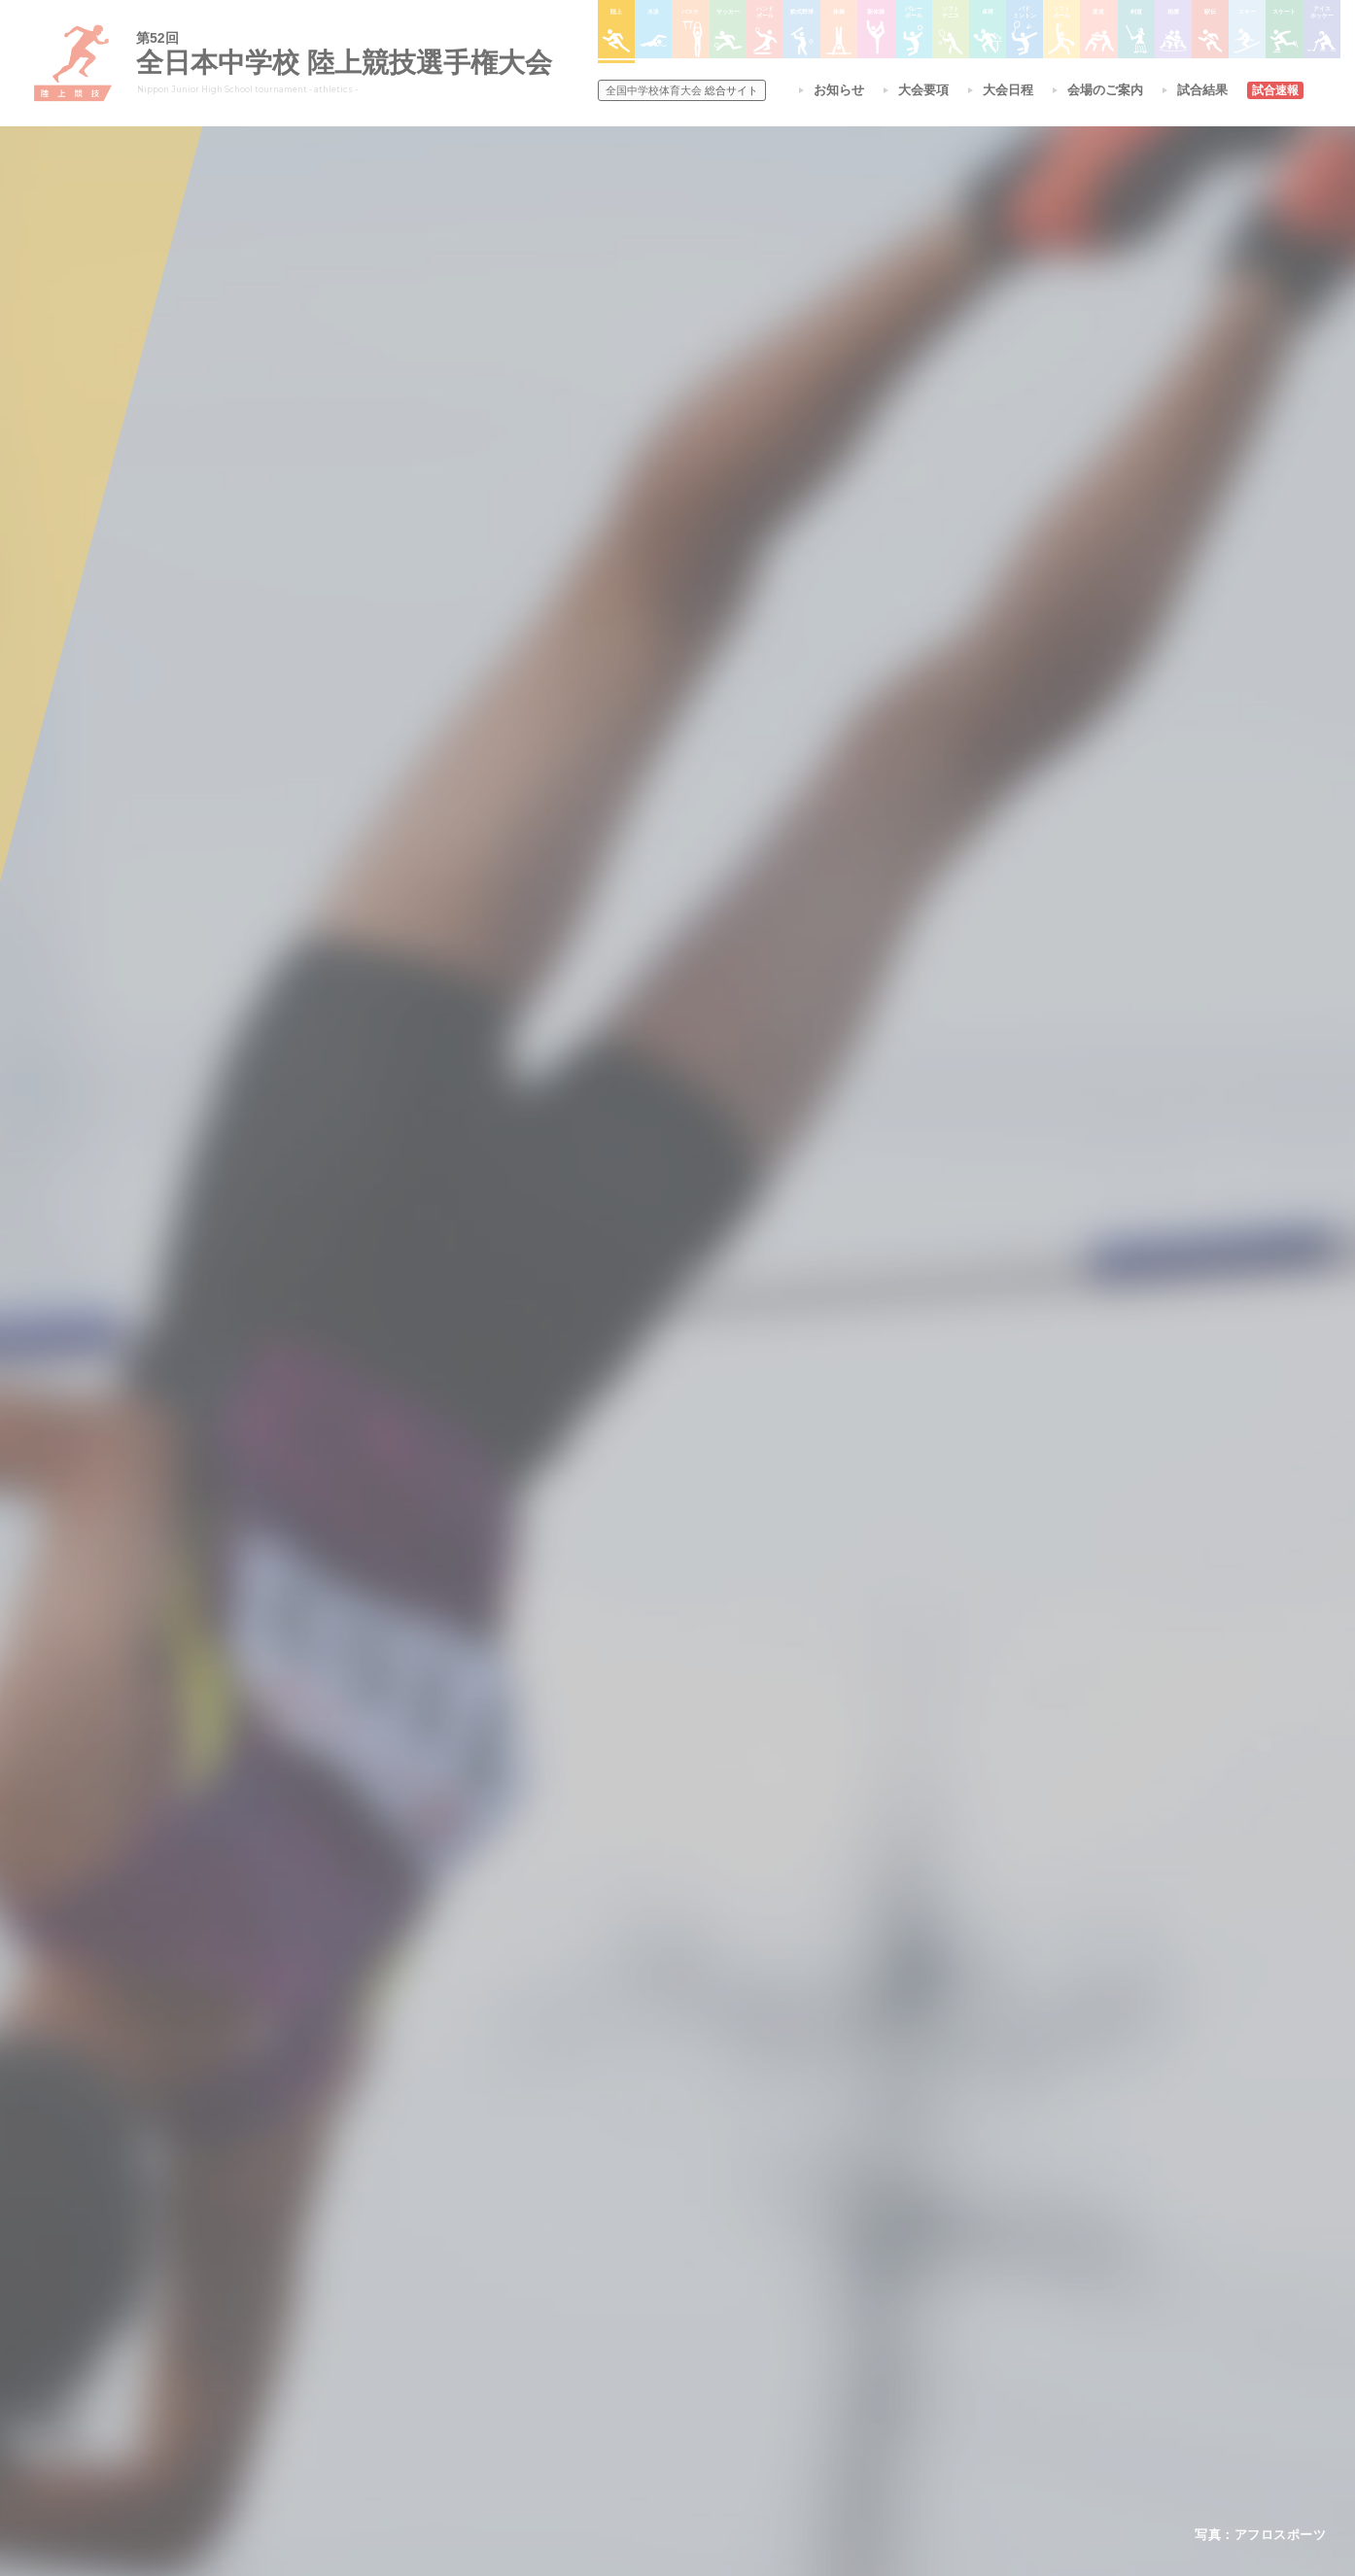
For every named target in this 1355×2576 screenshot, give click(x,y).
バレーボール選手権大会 (790, 2272)
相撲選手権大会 (914, 2272)
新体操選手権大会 (772, 2246)
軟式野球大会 (625, 2372)
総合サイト (682, 90)
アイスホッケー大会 (926, 2372)
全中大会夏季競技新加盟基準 (453, 2296)
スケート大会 (909, 2346)
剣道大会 (897, 2246)
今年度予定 (406, 2246)
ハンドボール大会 (636, 2346)
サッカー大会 (625, 2321)
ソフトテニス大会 (772, 2296)
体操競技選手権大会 (642, 2397)
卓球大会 (749, 2321)
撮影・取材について (429, 2321)
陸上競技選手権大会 (642, 2246)
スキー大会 (903, 2321)
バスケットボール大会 (648, 2296)
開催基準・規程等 (423, 2271)
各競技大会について (647, 2191)
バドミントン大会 (772, 2346)
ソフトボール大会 (772, 2372)
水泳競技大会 (625, 2271)
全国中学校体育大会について (459, 2191)
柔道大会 (749, 2397)
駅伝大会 (897, 2296)
